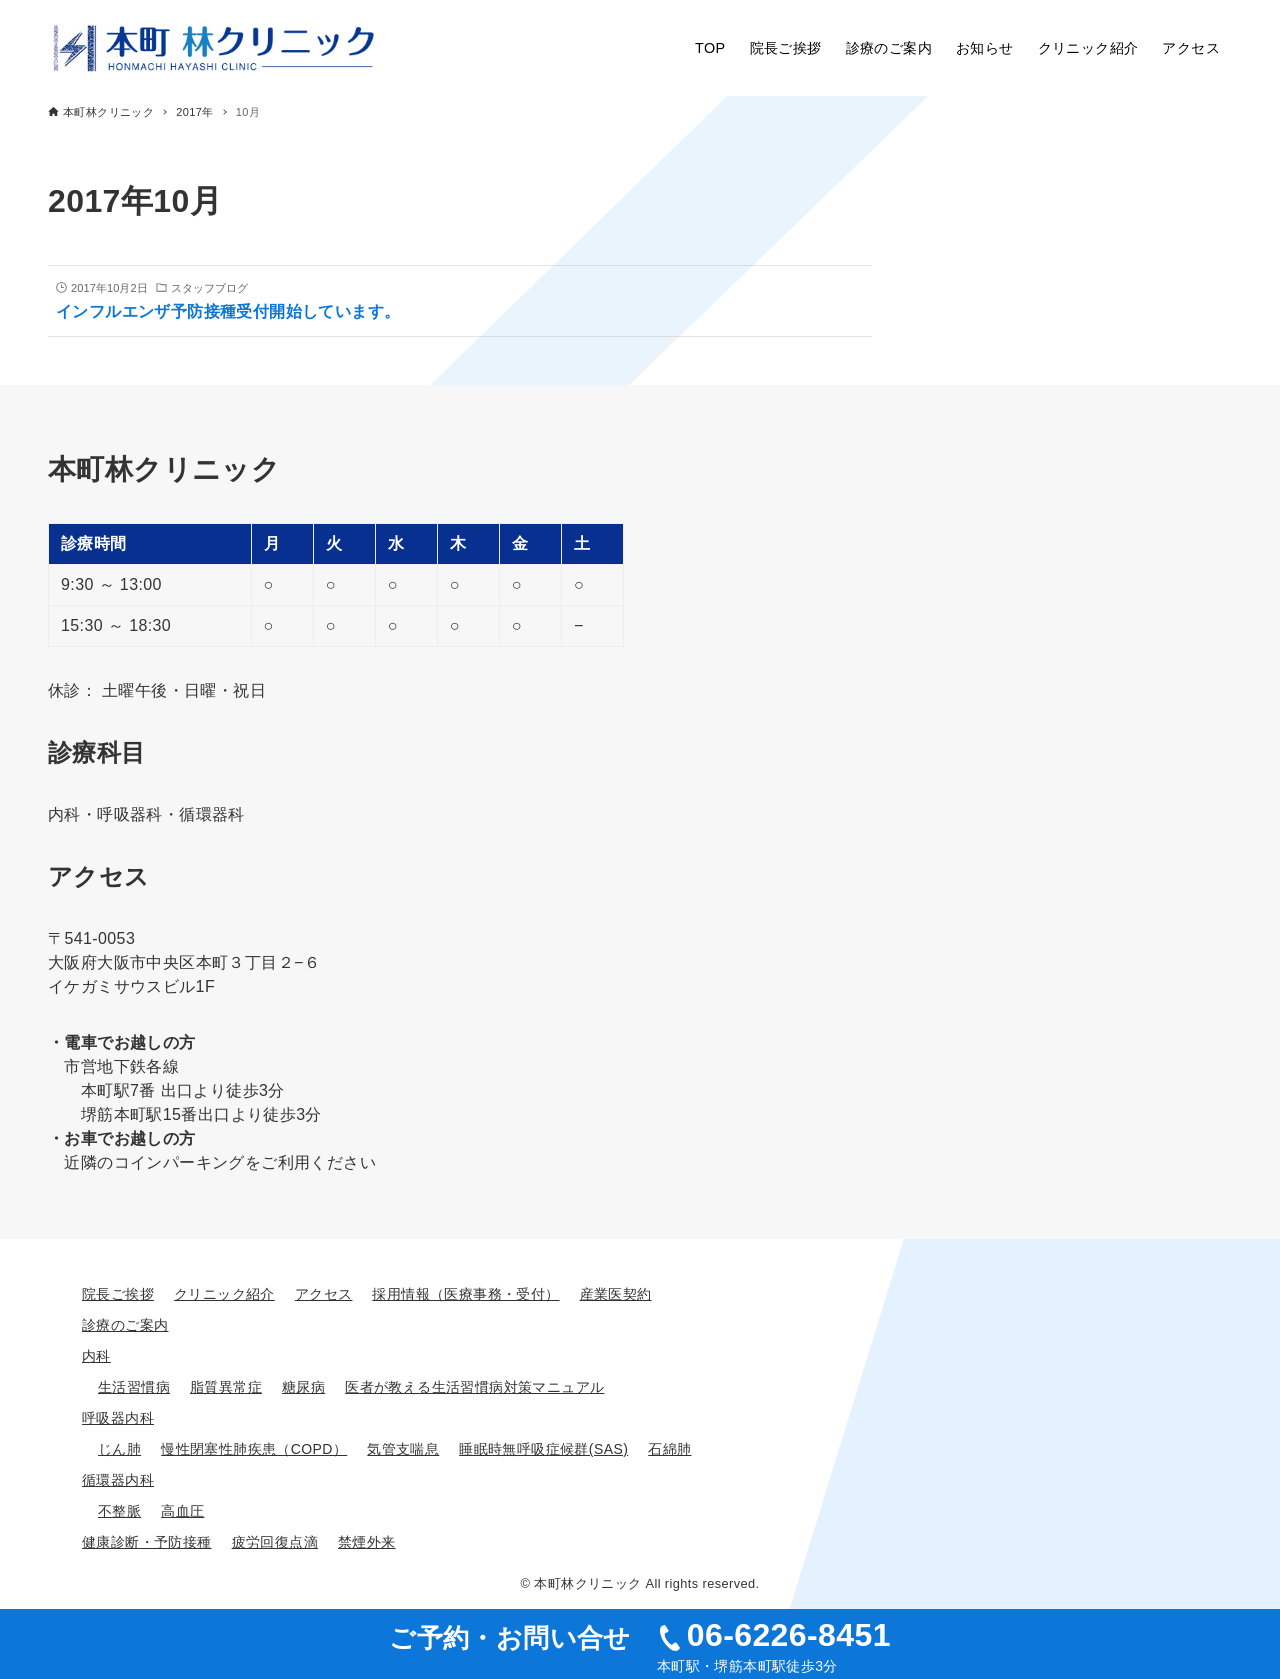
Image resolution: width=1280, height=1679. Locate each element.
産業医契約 (616, 1294)
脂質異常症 (226, 1387)
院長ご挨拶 (118, 1294)
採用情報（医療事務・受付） (465, 1294)
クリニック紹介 (224, 1294)
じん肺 (119, 1449)
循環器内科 (118, 1480)
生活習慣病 (134, 1387)
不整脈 (119, 1511)
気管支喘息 (403, 1449)
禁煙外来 (367, 1542)
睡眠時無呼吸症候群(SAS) (543, 1449)
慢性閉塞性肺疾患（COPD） (254, 1449)
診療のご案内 (125, 1325)
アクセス (324, 1294)
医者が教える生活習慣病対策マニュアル (474, 1387)
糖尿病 (303, 1387)
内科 (96, 1356)
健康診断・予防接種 (147, 1542)
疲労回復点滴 (275, 1542)
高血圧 (182, 1511)
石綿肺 (669, 1449)
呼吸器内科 (118, 1418)
